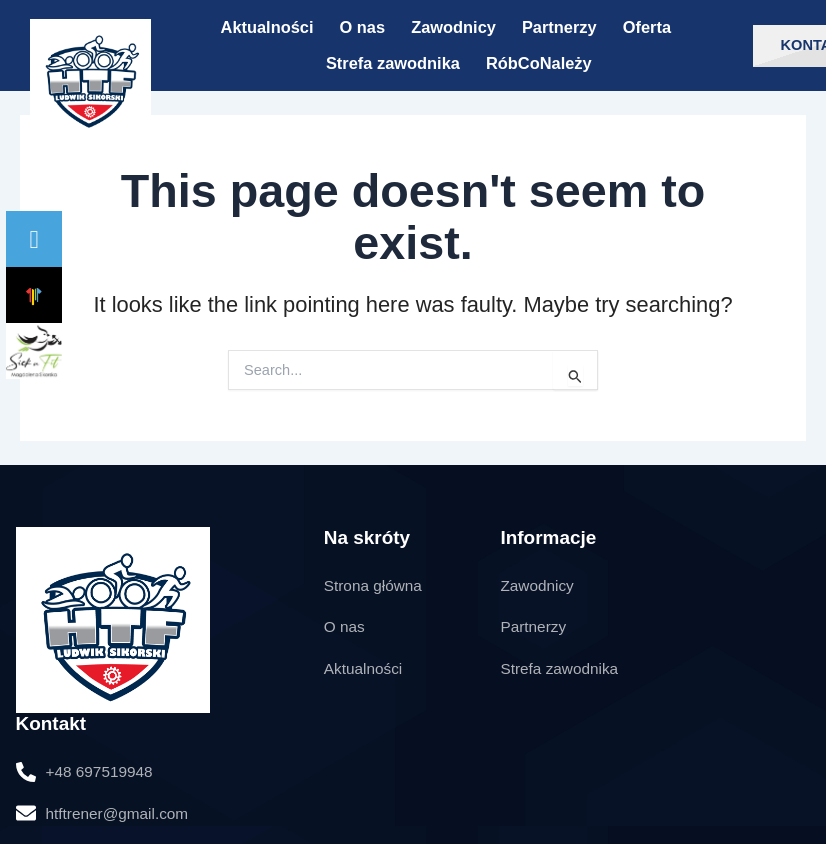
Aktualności (267, 27)
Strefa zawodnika (393, 63)
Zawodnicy (453, 27)
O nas (363, 27)
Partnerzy (559, 27)
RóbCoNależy (539, 63)
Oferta (647, 27)
